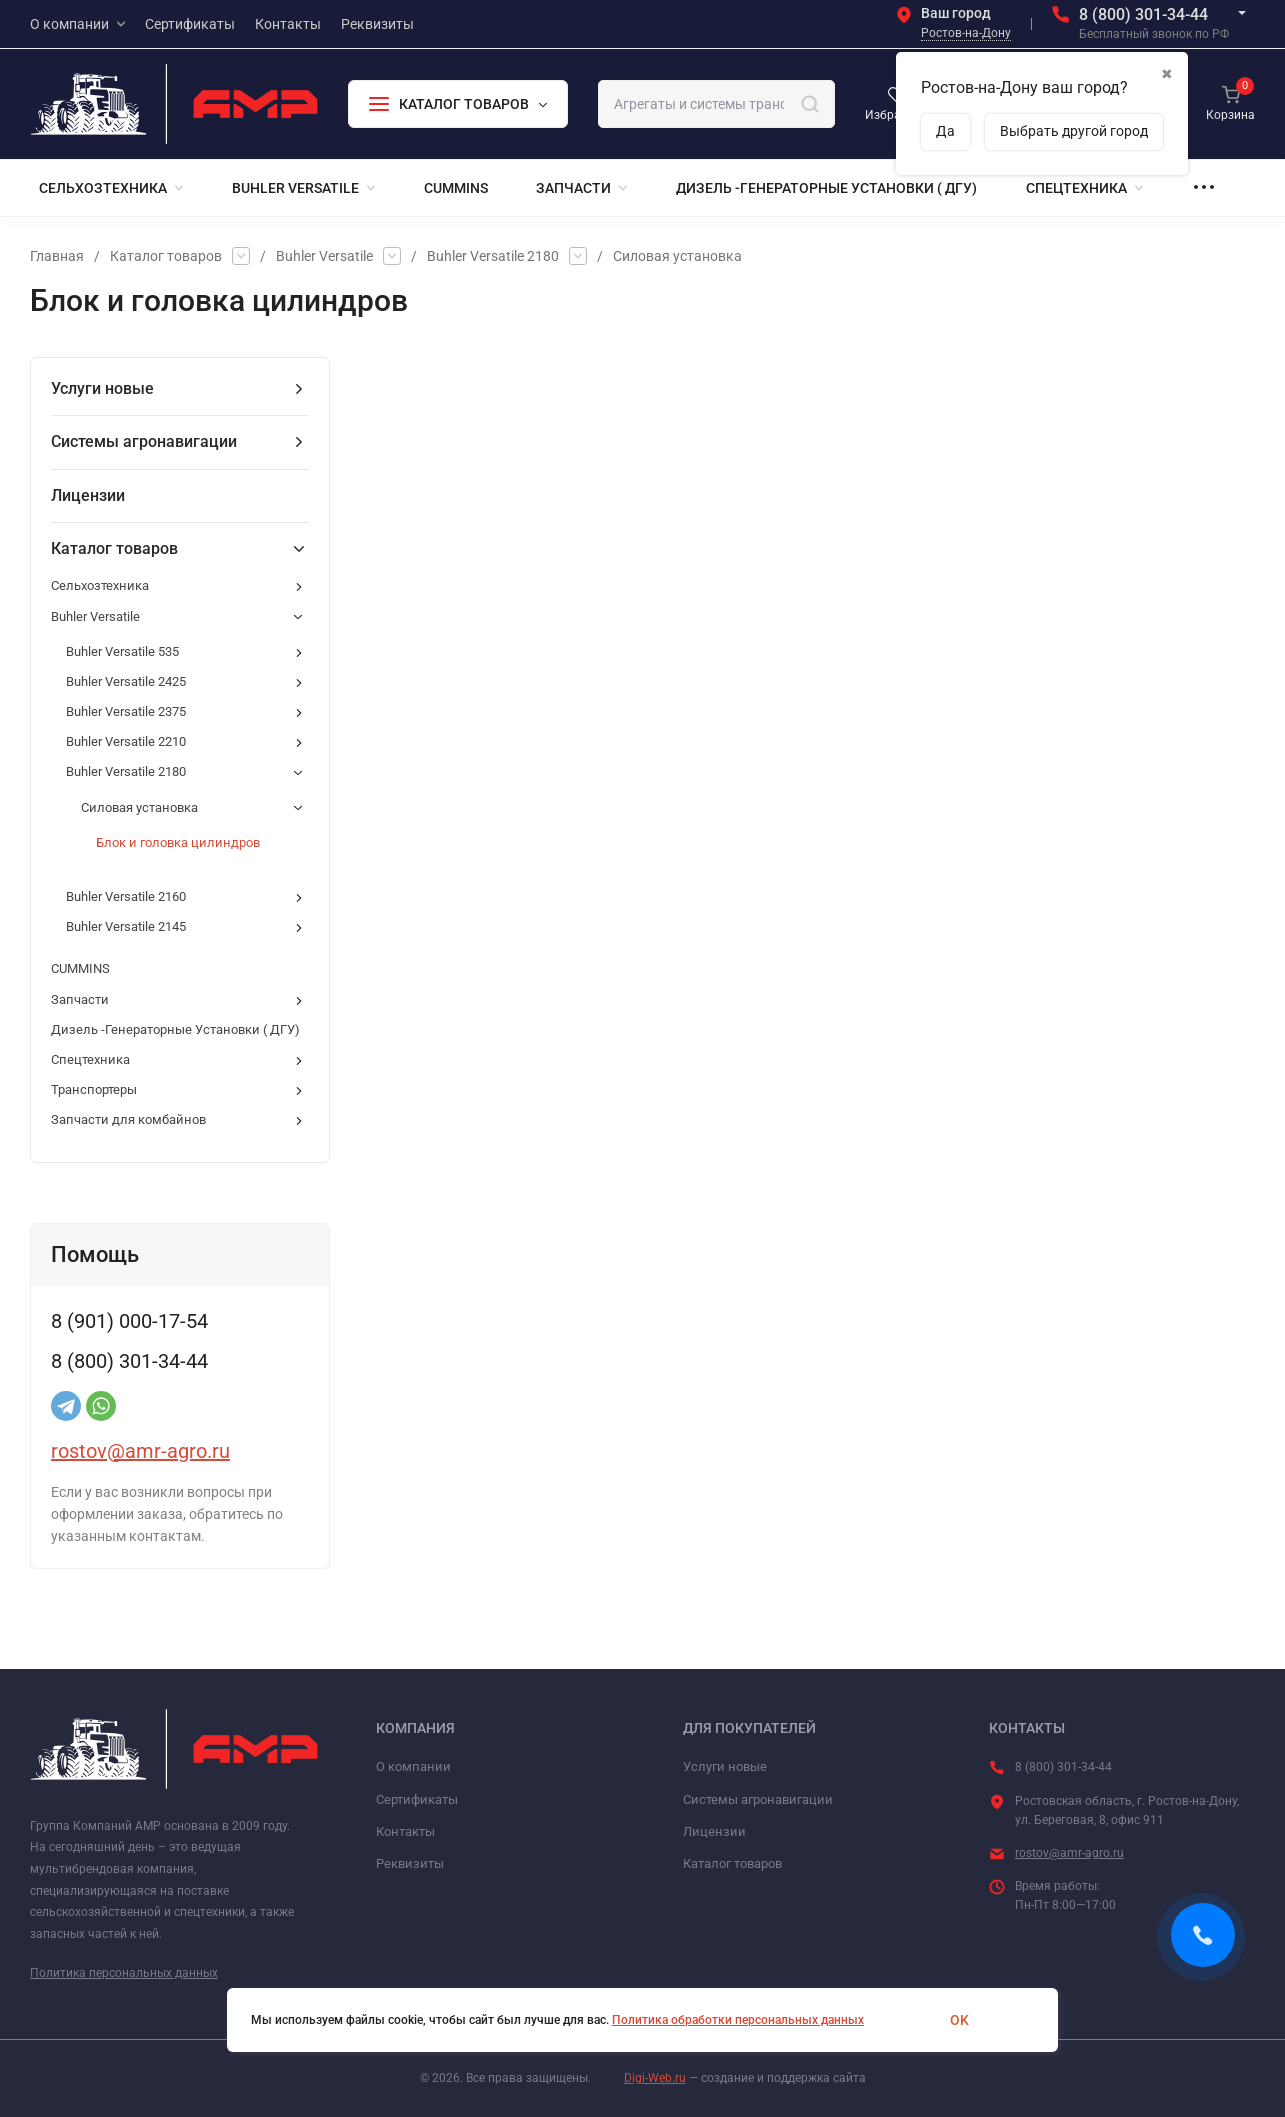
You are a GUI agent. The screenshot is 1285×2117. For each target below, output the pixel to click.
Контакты (405, 1831)
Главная (57, 256)
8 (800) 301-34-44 (1143, 14)
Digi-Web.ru (655, 2078)
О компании (413, 1766)
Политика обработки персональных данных (738, 2020)
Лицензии (714, 1831)
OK (959, 2020)
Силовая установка (677, 256)
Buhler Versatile (324, 256)
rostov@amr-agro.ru (140, 1451)
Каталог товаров (166, 256)
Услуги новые (725, 1766)
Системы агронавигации (758, 1799)
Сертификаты (417, 1799)
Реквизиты (410, 1863)
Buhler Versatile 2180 (493, 256)
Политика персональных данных (124, 1973)
